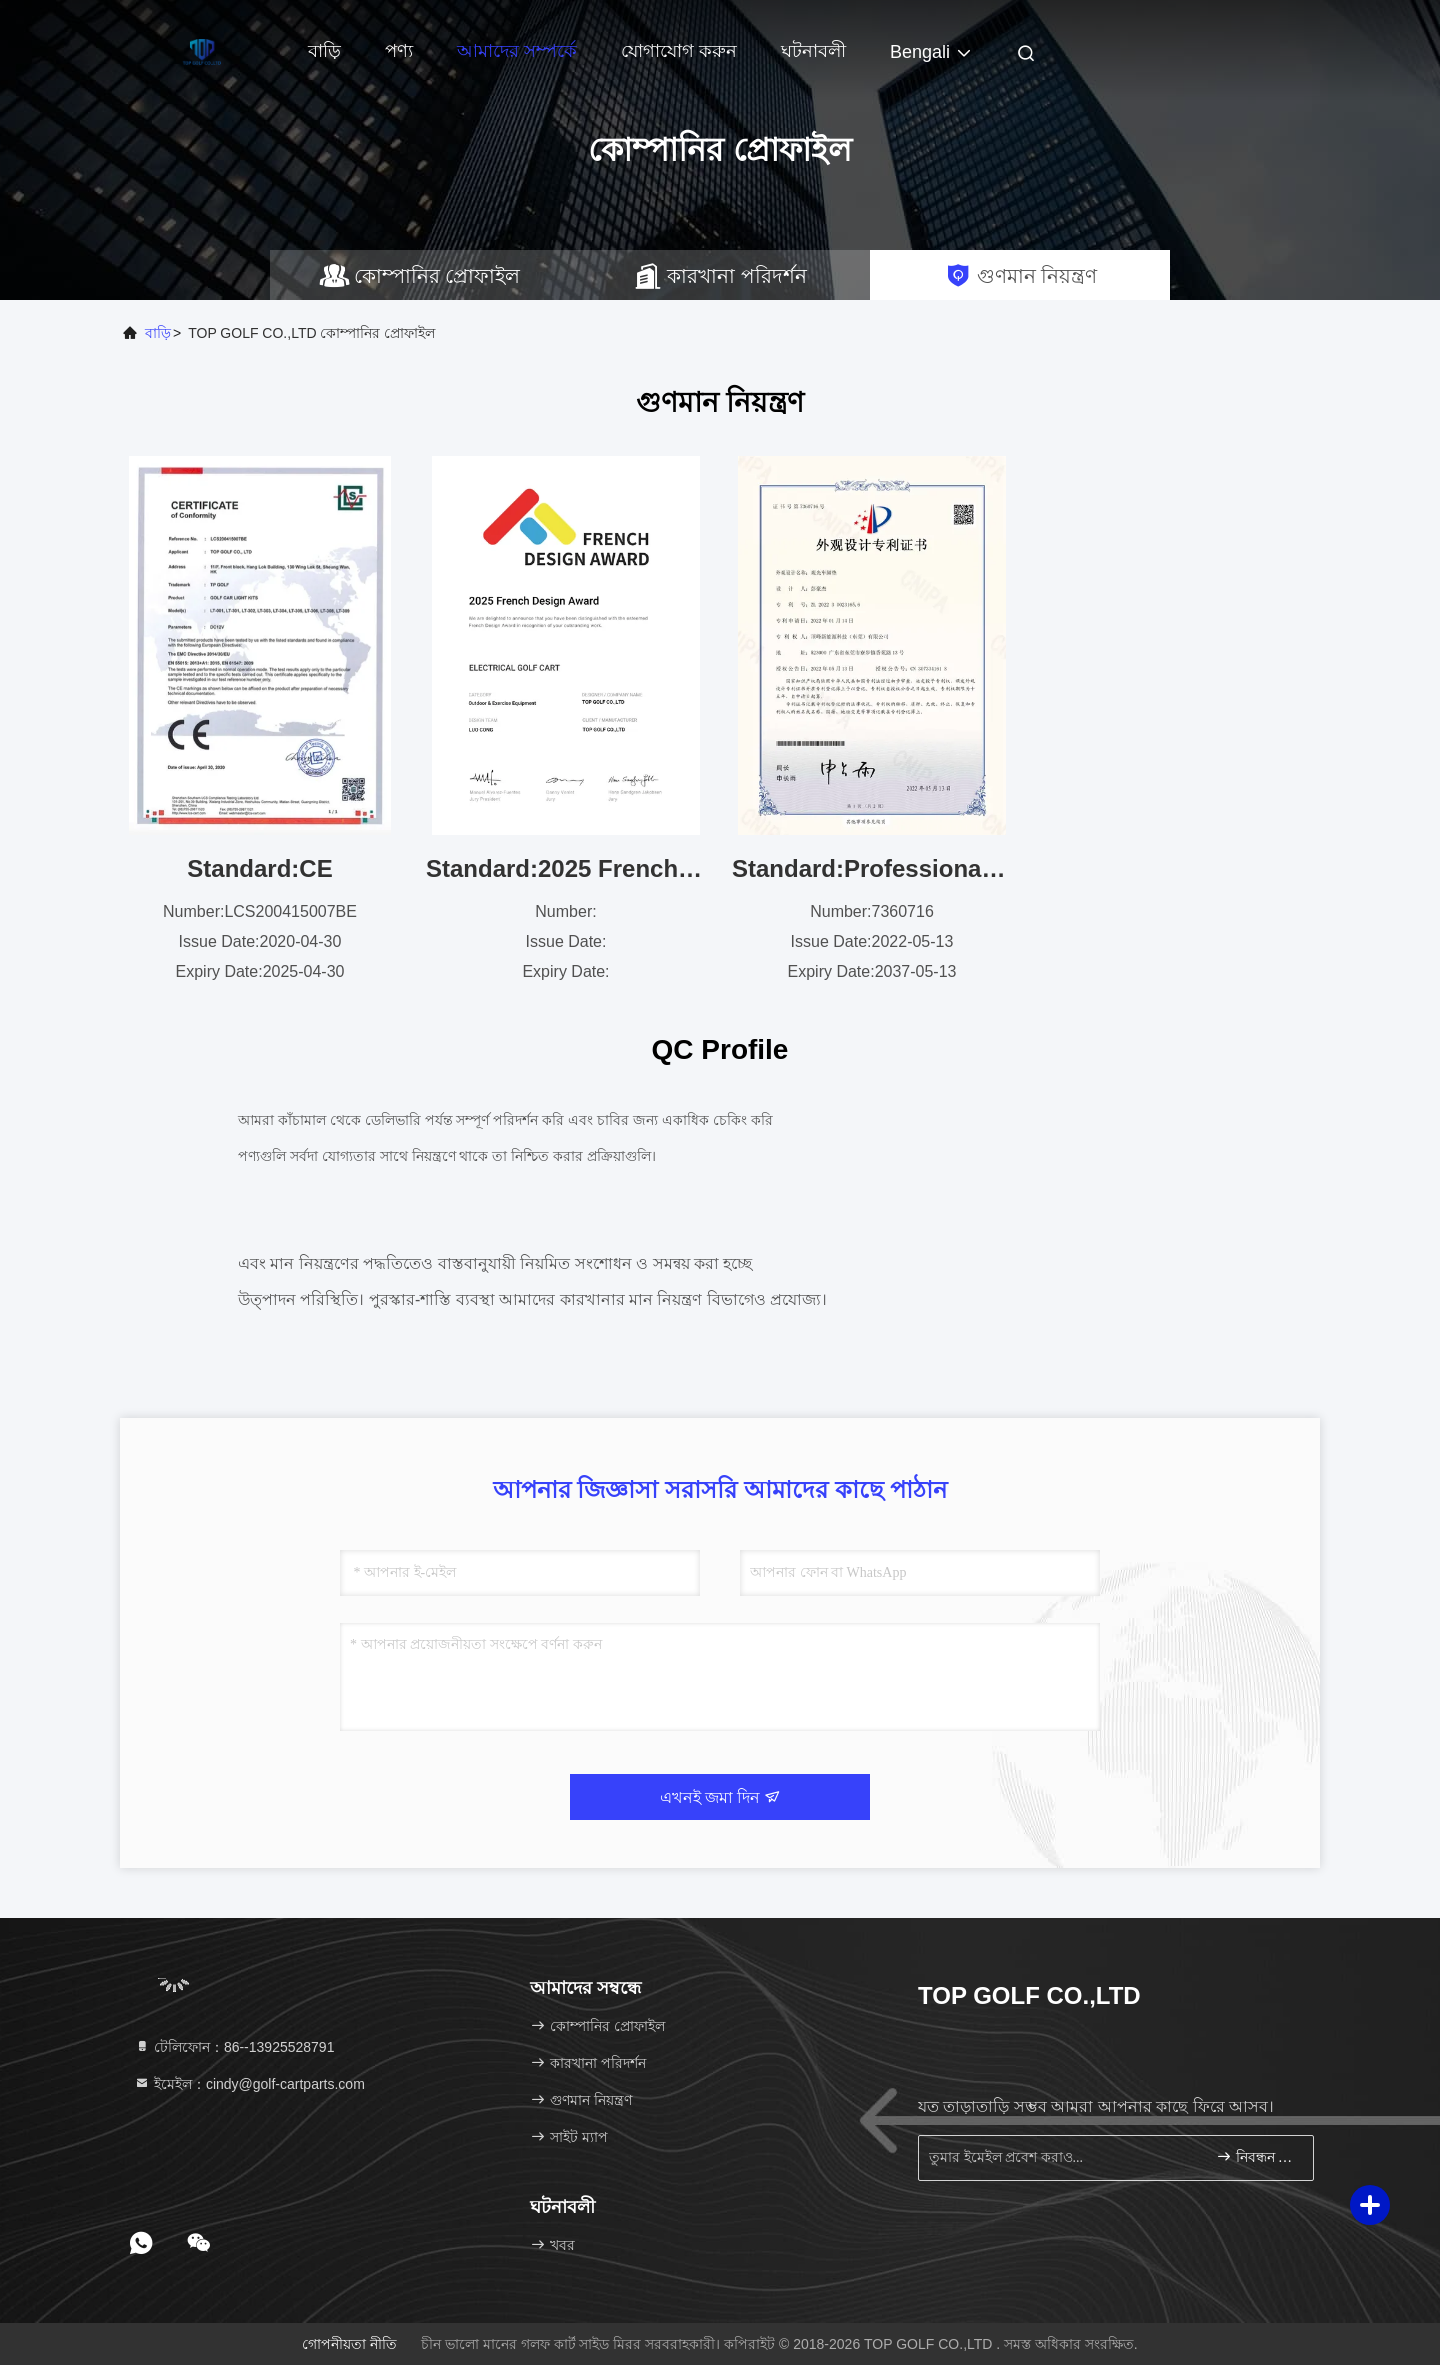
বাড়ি (324, 51)
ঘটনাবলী (813, 51)
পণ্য (399, 51)
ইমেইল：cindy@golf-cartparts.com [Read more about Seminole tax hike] (249, 2084)
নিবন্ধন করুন (1256, 2156)
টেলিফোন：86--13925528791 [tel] (234, 2047)
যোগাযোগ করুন (679, 51)
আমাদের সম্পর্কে (517, 51)
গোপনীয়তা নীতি (349, 2344)
